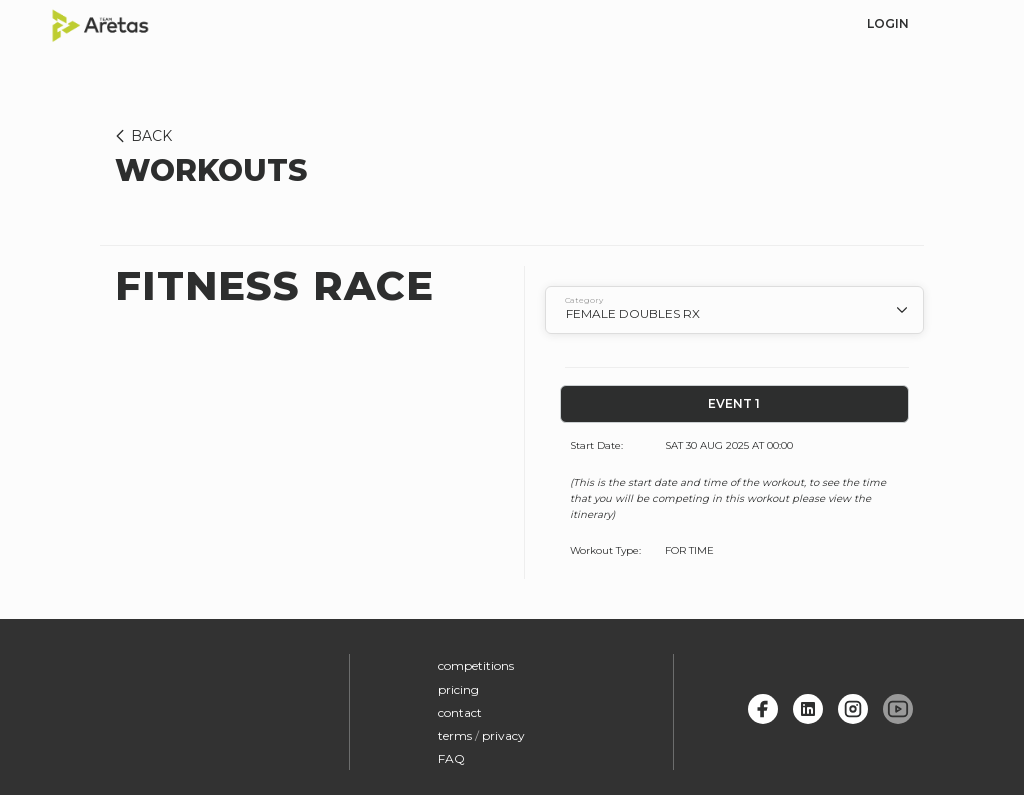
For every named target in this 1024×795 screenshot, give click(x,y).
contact (460, 712)
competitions (476, 665)
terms (455, 735)
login (888, 23)
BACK (140, 136)
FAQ (451, 758)
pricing (458, 689)
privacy (503, 735)
